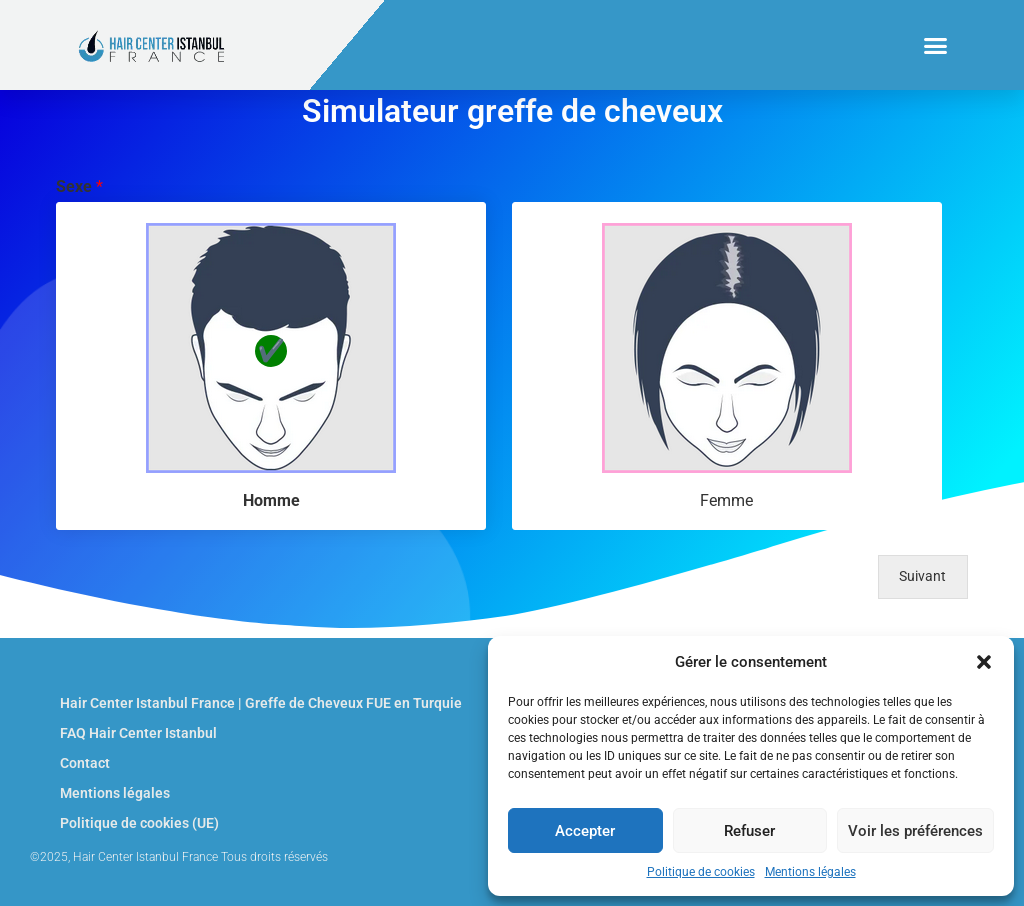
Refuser (749, 831)
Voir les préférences (915, 831)
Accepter (585, 831)
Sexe (79, 186)
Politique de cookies (701, 872)
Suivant (922, 576)
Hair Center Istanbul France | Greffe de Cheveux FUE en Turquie (261, 703)
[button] (984, 662)
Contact (85, 763)
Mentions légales (810, 872)
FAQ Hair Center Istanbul (138, 733)
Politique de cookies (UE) (139, 823)
